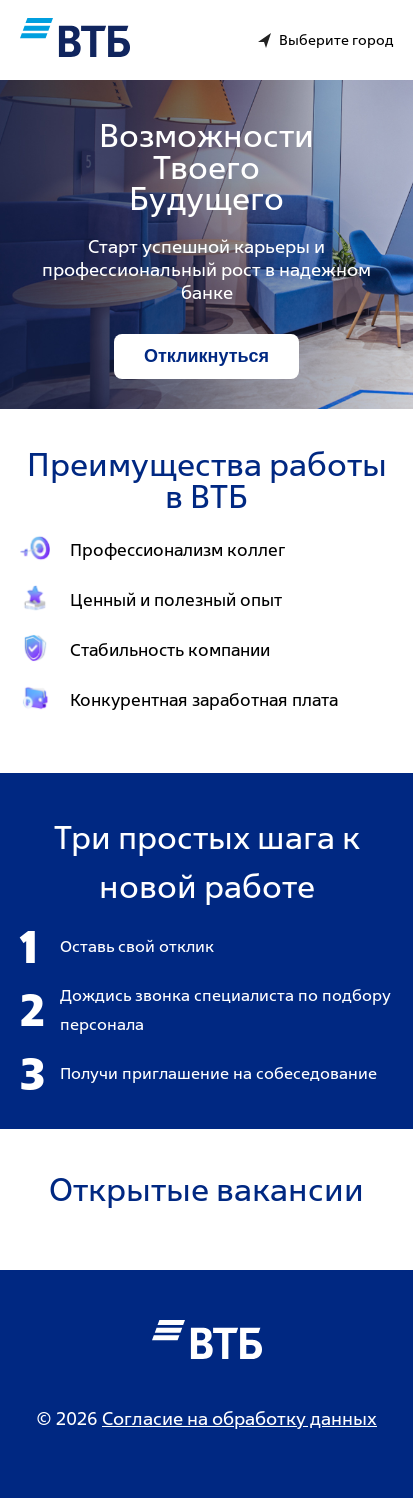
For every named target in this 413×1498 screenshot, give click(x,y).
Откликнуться (206, 356)
